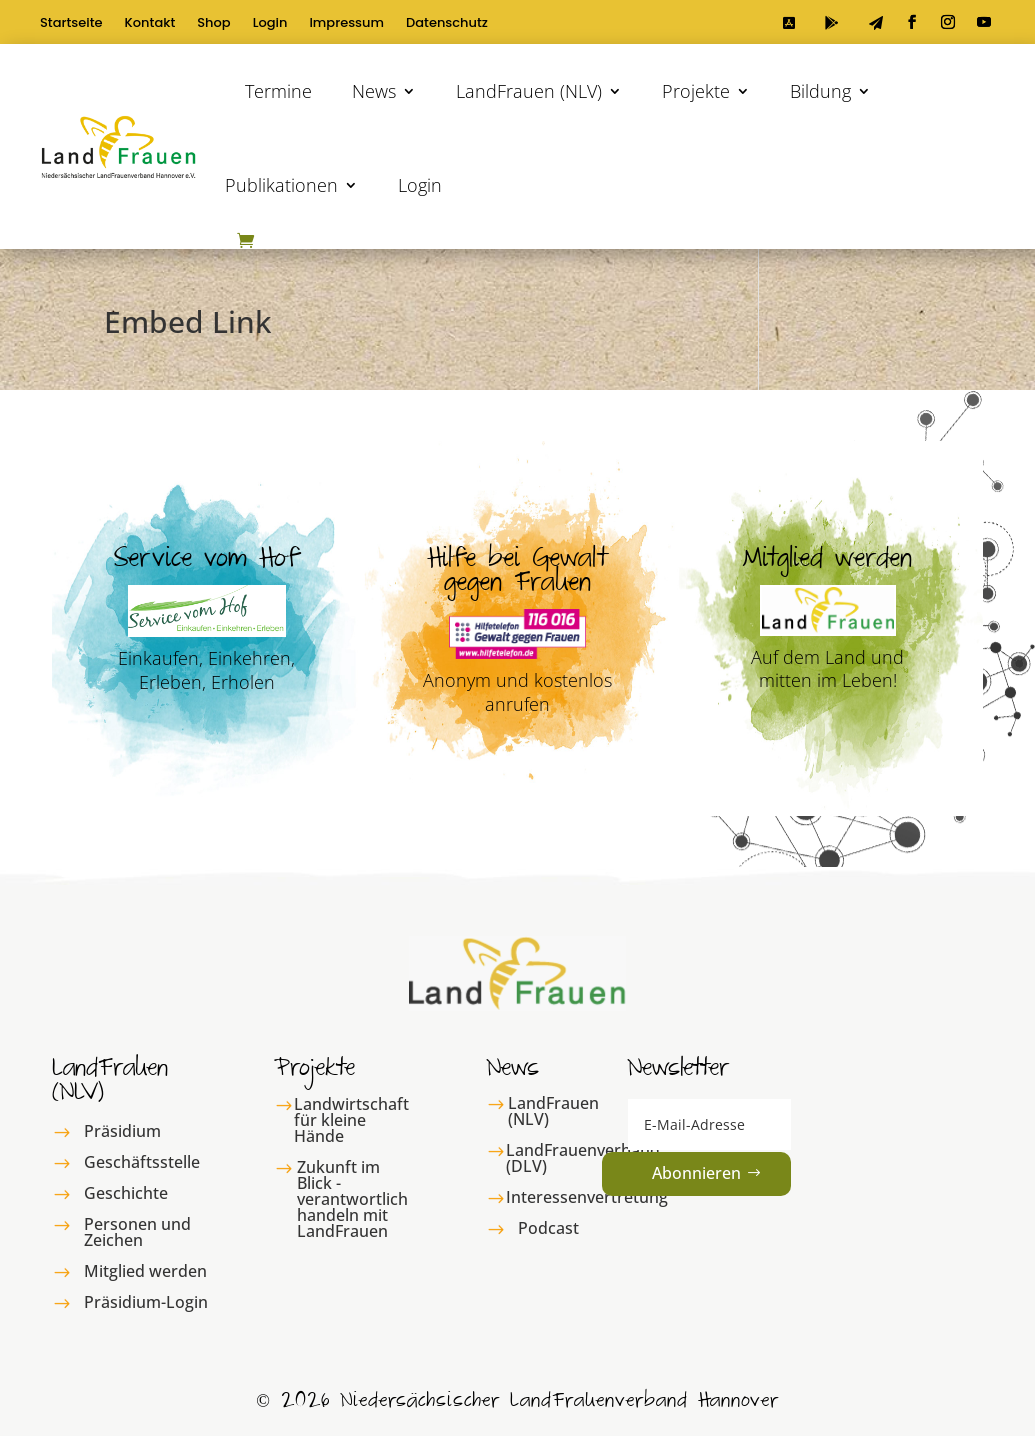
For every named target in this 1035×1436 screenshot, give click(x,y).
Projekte (696, 91)
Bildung (820, 91)
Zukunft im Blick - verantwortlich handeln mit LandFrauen (352, 1199)
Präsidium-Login (146, 1302)
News (374, 91)
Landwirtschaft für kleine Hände (351, 1120)
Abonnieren (696, 1173)
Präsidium (122, 1131)
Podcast (548, 1228)
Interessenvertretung (587, 1197)
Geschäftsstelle (142, 1162)
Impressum (346, 24)
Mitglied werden (145, 1271)
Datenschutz (447, 24)
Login (270, 24)
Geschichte (126, 1193)
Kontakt (150, 24)
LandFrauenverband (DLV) (583, 1158)
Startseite (71, 24)
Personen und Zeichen (137, 1232)
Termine (278, 91)
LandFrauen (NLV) (529, 91)
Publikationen (281, 185)
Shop (213, 24)
